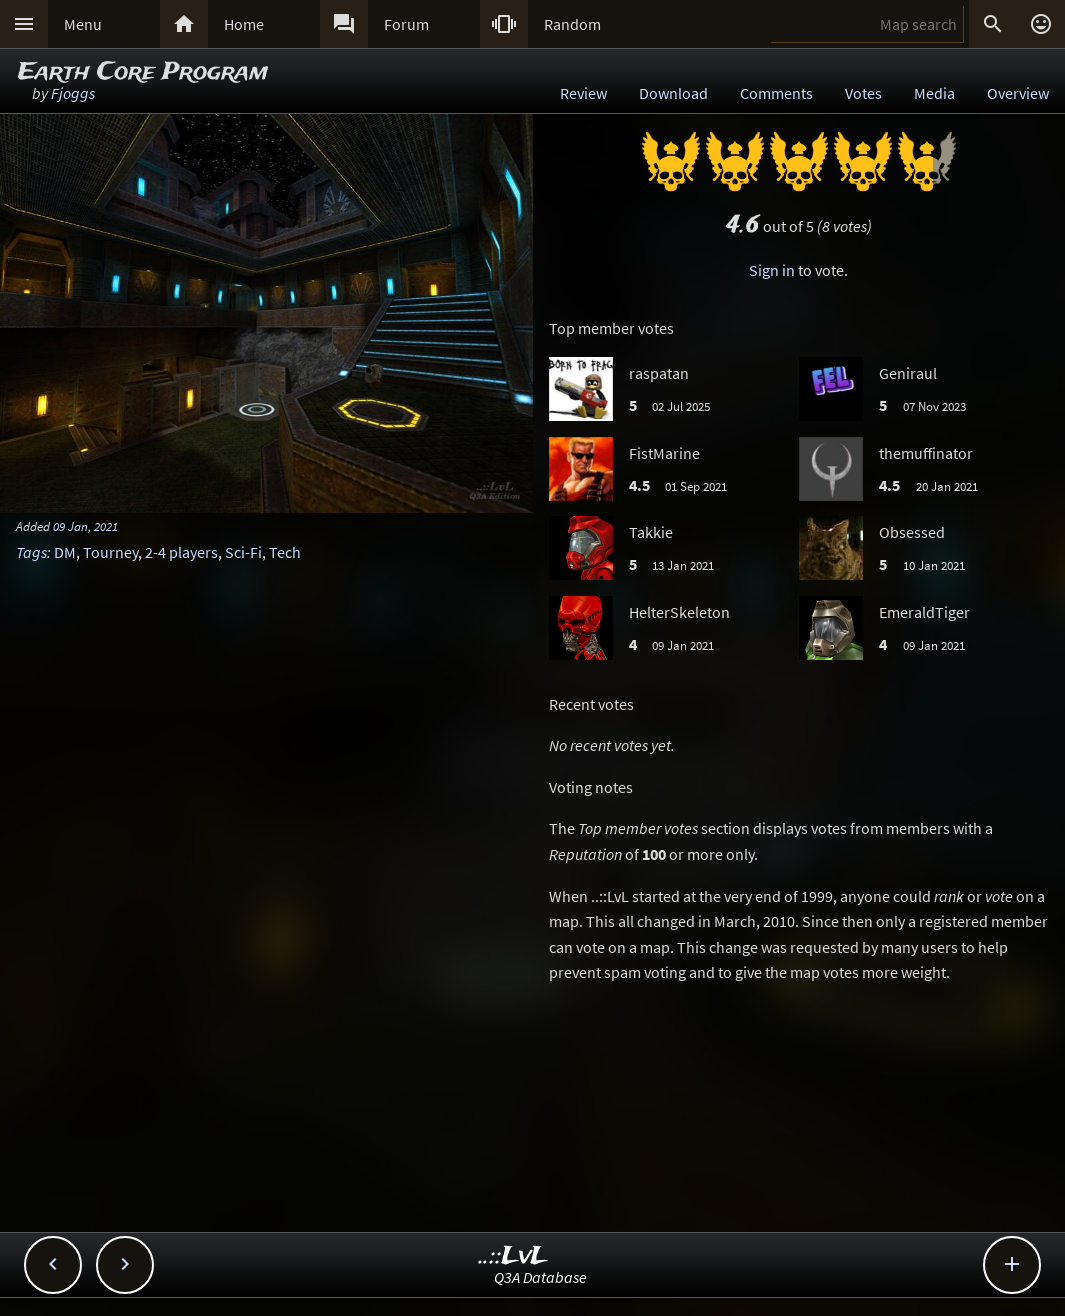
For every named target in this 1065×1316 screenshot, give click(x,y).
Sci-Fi (243, 552)
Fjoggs (73, 93)
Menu (83, 24)
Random (572, 24)
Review (583, 93)
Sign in (772, 270)
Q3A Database (540, 1277)
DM (65, 552)
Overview (1018, 93)
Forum (406, 24)
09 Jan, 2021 (85, 526)
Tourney (110, 552)
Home (244, 24)
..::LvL (513, 1256)
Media (934, 93)
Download (673, 93)
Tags (31, 552)
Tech (285, 552)
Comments (776, 93)
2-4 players (181, 552)
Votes (863, 93)
